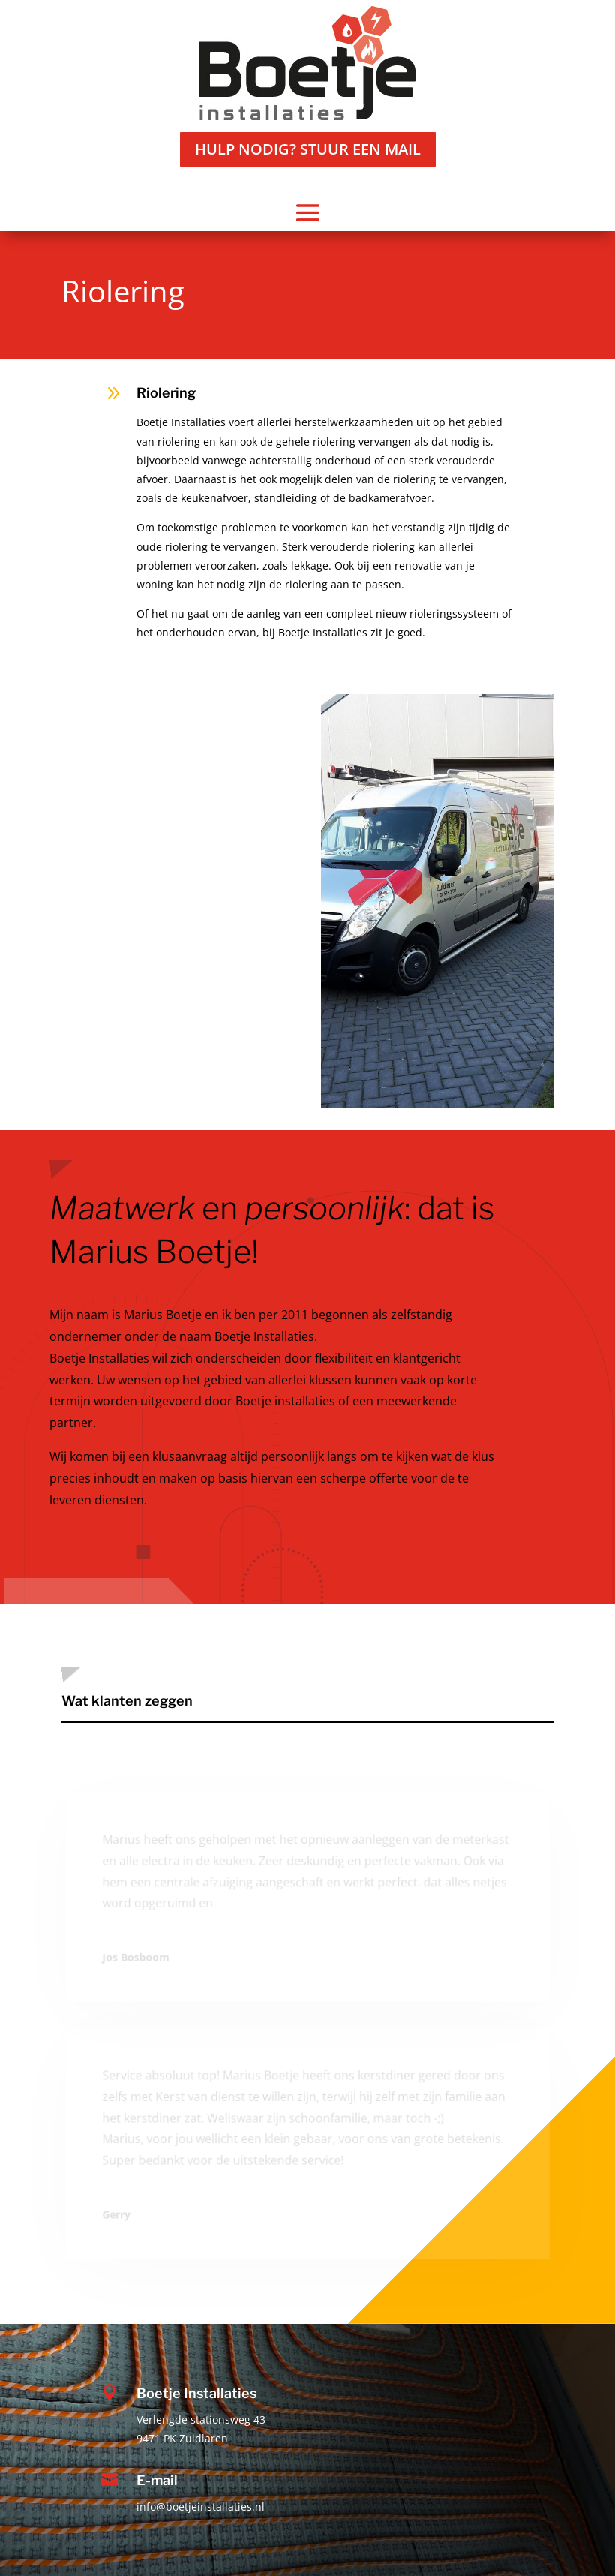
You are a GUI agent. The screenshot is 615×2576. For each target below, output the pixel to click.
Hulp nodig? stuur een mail (308, 149)
